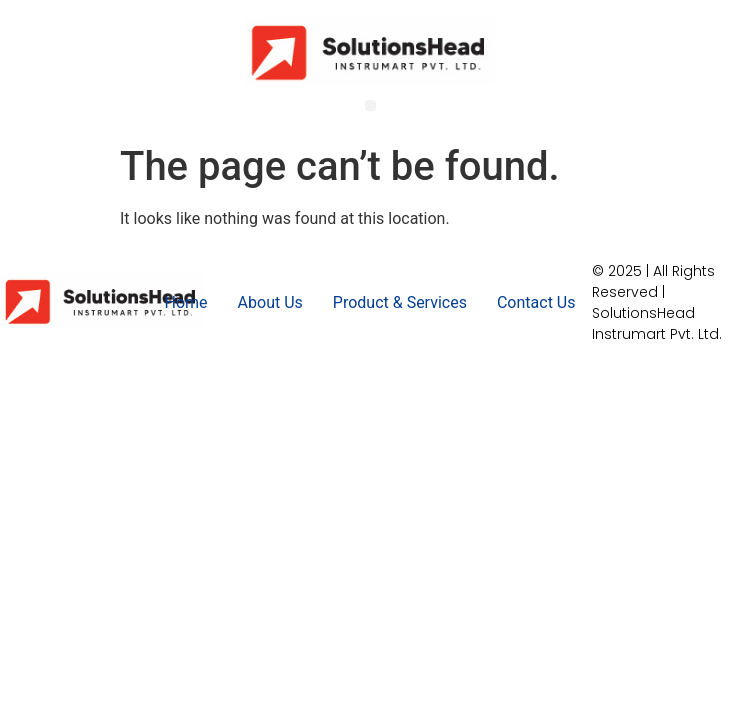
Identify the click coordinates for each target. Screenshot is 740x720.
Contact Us (536, 302)
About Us (270, 302)
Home (186, 302)
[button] (370, 105)
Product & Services (400, 302)
